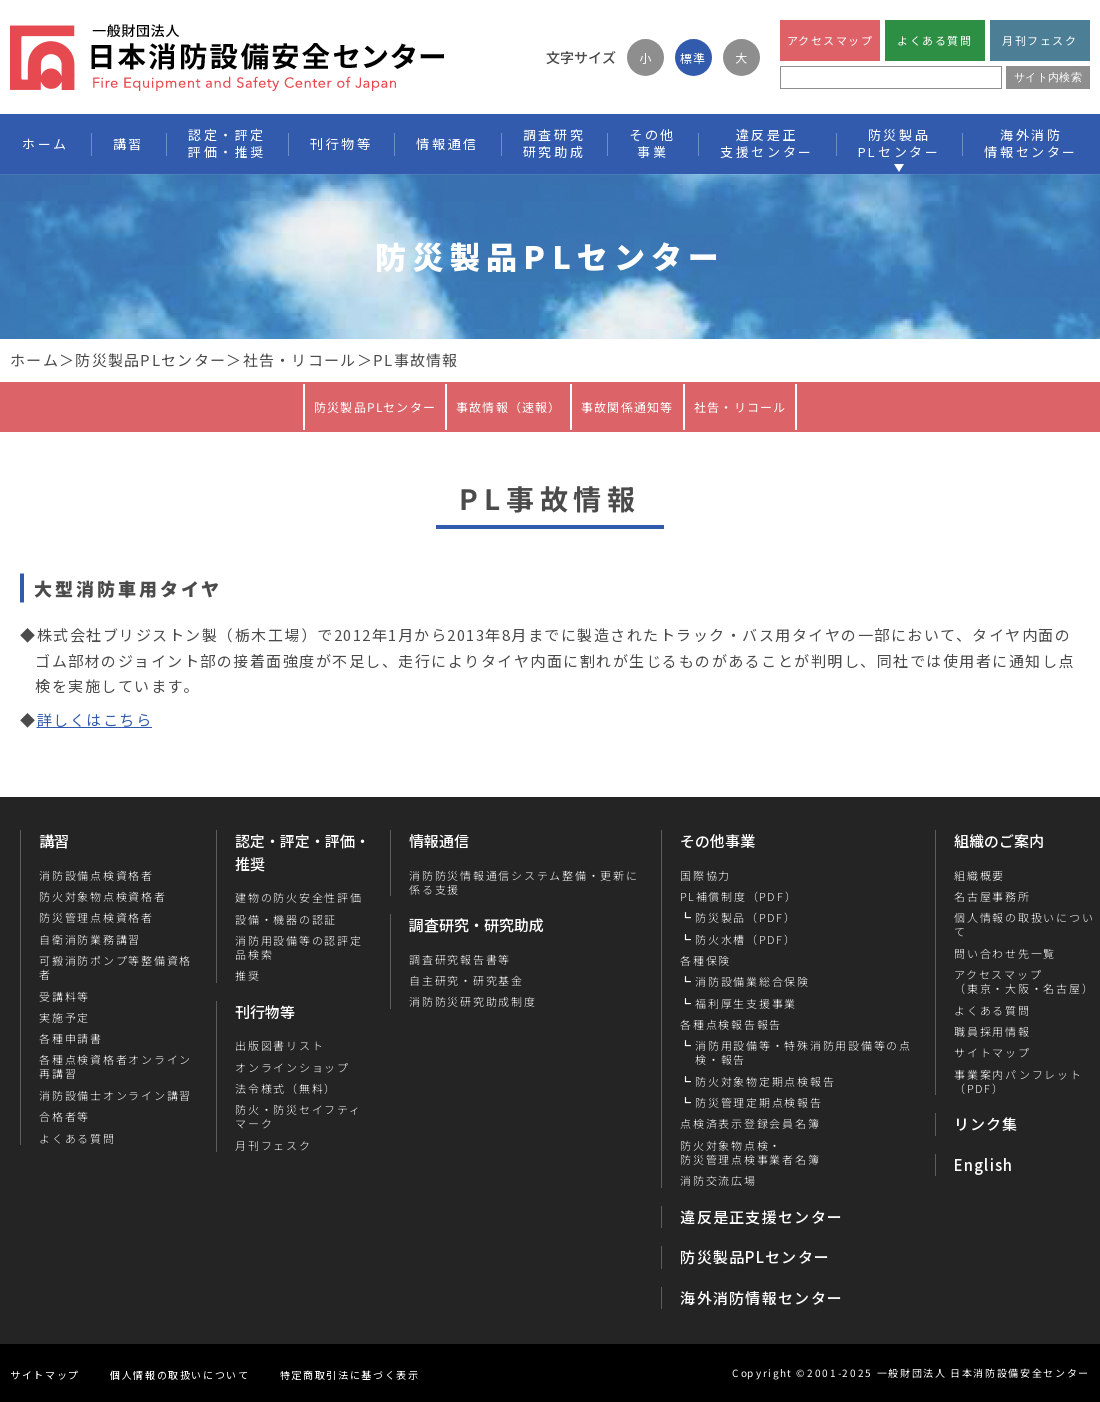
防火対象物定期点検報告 (765, 1081)
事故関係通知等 (627, 405)
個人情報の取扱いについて (180, 1374)
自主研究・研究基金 (466, 980)
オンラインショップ (292, 1067)
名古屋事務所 (991, 896)
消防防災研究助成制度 (473, 1001)
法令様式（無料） (286, 1088)
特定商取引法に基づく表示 (350, 1374)
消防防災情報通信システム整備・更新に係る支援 (524, 882)
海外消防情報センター (1031, 143)
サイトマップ (991, 1052)
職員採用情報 (991, 1031)
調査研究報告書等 (460, 959)
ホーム (34, 359)
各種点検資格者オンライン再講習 (115, 1066)
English (984, 1164)
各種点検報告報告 (731, 1024)
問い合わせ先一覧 (1004, 953)
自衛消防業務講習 (90, 939)
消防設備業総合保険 (752, 981)
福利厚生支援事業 (746, 1003)
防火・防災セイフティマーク (298, 1116)
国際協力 (705, 875)
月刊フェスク (1039, 40)
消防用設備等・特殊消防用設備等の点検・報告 (803, 1052)
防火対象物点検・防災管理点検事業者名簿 (750, 1152)
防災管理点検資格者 (96, 917)
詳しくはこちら (95, 719)
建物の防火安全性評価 (299, 897)
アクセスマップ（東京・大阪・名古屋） (1023, 981)
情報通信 (439, 840)
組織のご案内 (999, 840)
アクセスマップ (830, 40)
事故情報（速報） (509, 405)
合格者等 (64, 1116)
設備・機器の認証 (286, 919)
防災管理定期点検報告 (759, 1102)
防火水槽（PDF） (746, 939)
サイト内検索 (1048, 77)
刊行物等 (265, 1011)
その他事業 (717, 840)
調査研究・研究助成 (476, 924)
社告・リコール (300, 359)
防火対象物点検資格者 (103, 896)
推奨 (248, 975)
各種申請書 (71, 1038)
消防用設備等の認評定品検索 (299, 947)
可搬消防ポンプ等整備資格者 (115, 967)
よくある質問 (934, 40)
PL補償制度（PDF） (738, 896)
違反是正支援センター (761, 1216)
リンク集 (986, 1123)
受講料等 (64, 996)
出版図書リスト (279, 1045)
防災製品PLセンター (150, 359)
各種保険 (705, 960)
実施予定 (64, 1017)
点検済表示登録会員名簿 (750, 1123)
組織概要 (978, 875)
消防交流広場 (718, 1180)
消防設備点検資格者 (96, 875)
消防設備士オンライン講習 (115, 1095)
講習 (54, 840)
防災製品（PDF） (746, 917)
